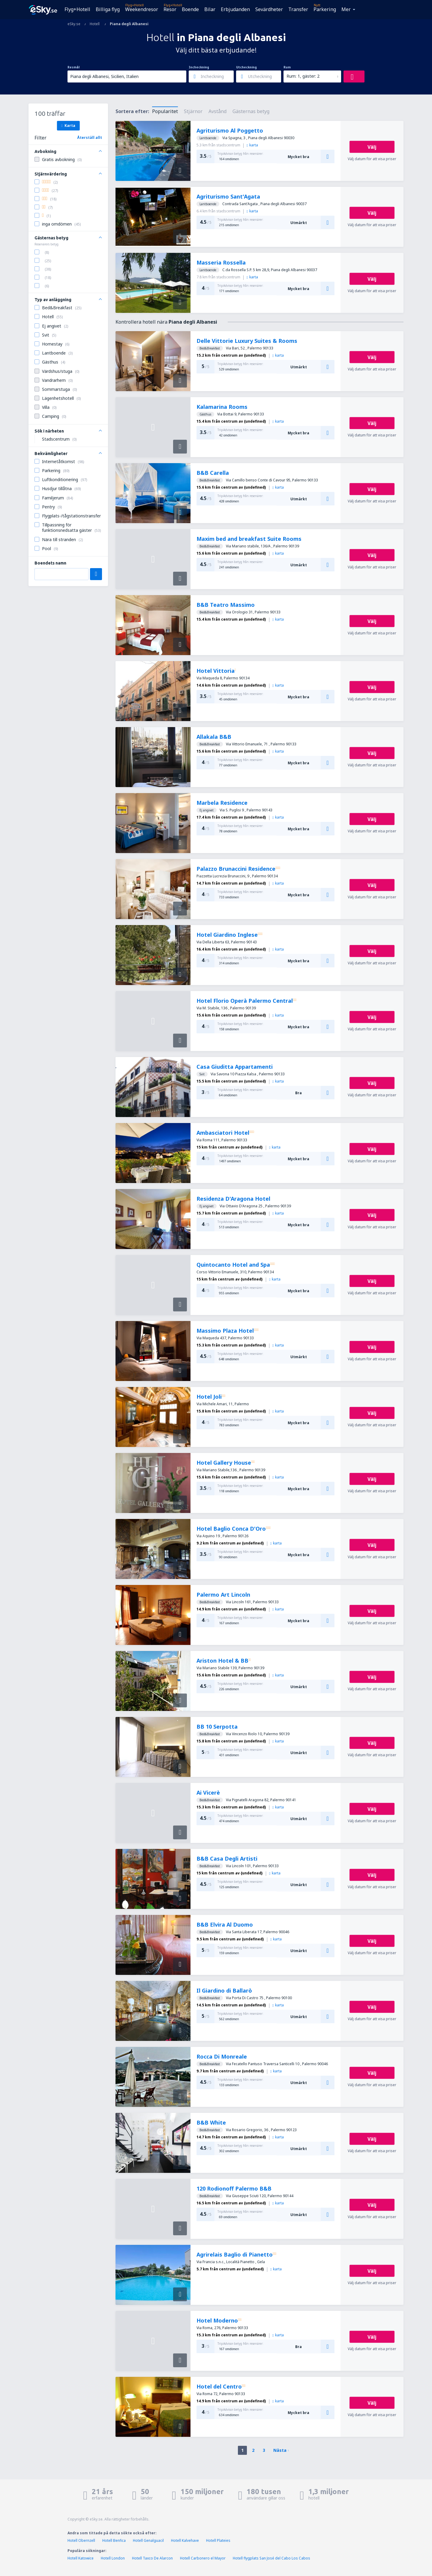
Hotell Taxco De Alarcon (152, 2558)
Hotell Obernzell (81, 2540)
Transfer (298, 9)
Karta (68, 125)
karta (252, 145)
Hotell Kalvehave (185, 2540)
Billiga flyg (108, 9)
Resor (170, 9)
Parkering (325, 9)
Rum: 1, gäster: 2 (303, 76)
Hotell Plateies (218, 2540)
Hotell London (113, 2558)
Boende (190, 9)
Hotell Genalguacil (148, 2540)
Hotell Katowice (81, 2558)
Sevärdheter (269, 9)
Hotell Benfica (114, 2540)
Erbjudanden (235, 9)
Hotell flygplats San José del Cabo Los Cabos (271, 2558)
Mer (346, 9)
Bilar (209, 9)
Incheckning (199, 67)
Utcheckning (246, 67)
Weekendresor (141, 9)
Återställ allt (89, 137)
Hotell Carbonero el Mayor (203, 2558)
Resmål (74, 67)
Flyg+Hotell (77, 9)
